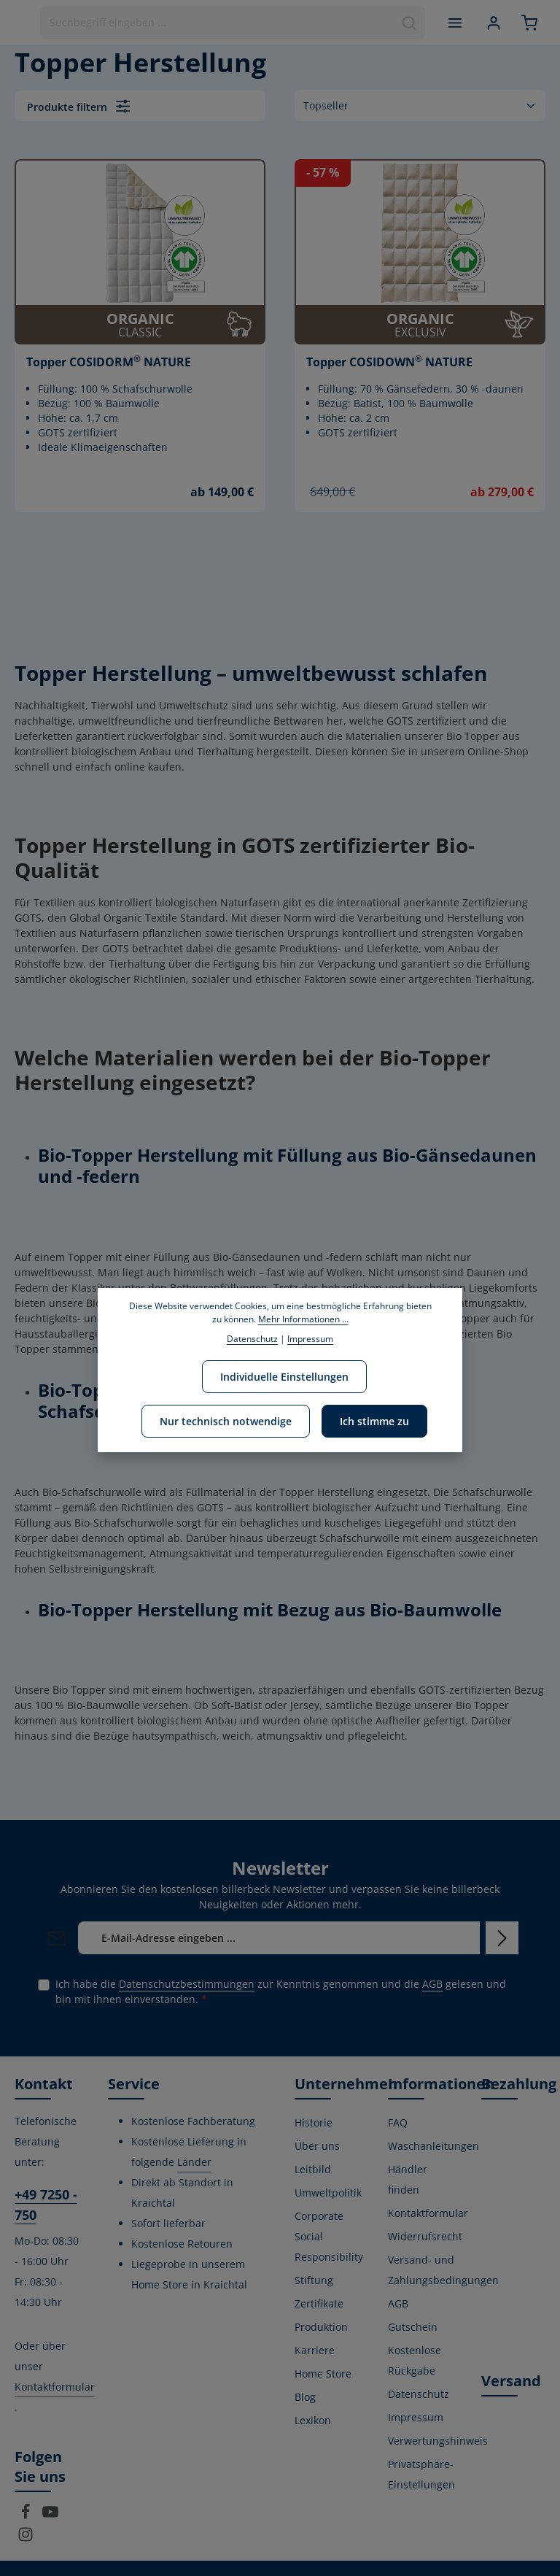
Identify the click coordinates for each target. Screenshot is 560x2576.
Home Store (323, 2373)
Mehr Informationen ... (303, 1319)
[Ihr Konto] (493, 22)
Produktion (321, 2327)
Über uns (317, 2146)
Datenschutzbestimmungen (186, 1984)
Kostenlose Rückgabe (414, 2360)
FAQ (398, 2122)
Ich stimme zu (374, 1421)
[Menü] (454, 22)
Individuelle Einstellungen (284, 1377)
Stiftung (314, 2280)
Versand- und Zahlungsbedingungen (443, 2270)
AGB (432, 1984)
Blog (305, 2397)
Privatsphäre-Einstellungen (421, 2474)
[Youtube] (50, 2516)
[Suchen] (409, 22)
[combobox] (217, 22)
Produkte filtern (78, 106)
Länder (194, 2162)
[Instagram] (26, 2538)
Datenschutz (418, 2394)
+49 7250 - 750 (46, 2205)
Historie (313, 2122)
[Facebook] (27, 2516)
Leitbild (313, 2169)
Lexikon (313, 2420)
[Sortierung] (420, 105)
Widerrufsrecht (425, 2236)
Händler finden (407, 2179)
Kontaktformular (55, 2387)
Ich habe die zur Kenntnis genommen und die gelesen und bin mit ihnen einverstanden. (280, 1991)
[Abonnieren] (502, 1937)
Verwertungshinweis (438, 2441)
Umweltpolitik (328, 2192)
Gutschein (413, 2327)
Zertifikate (319, 2303)
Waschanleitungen (433, 2146)
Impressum (415, 2417)
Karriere (315, 2350)
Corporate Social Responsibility (329, 2236)
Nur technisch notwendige (226, 1421)
